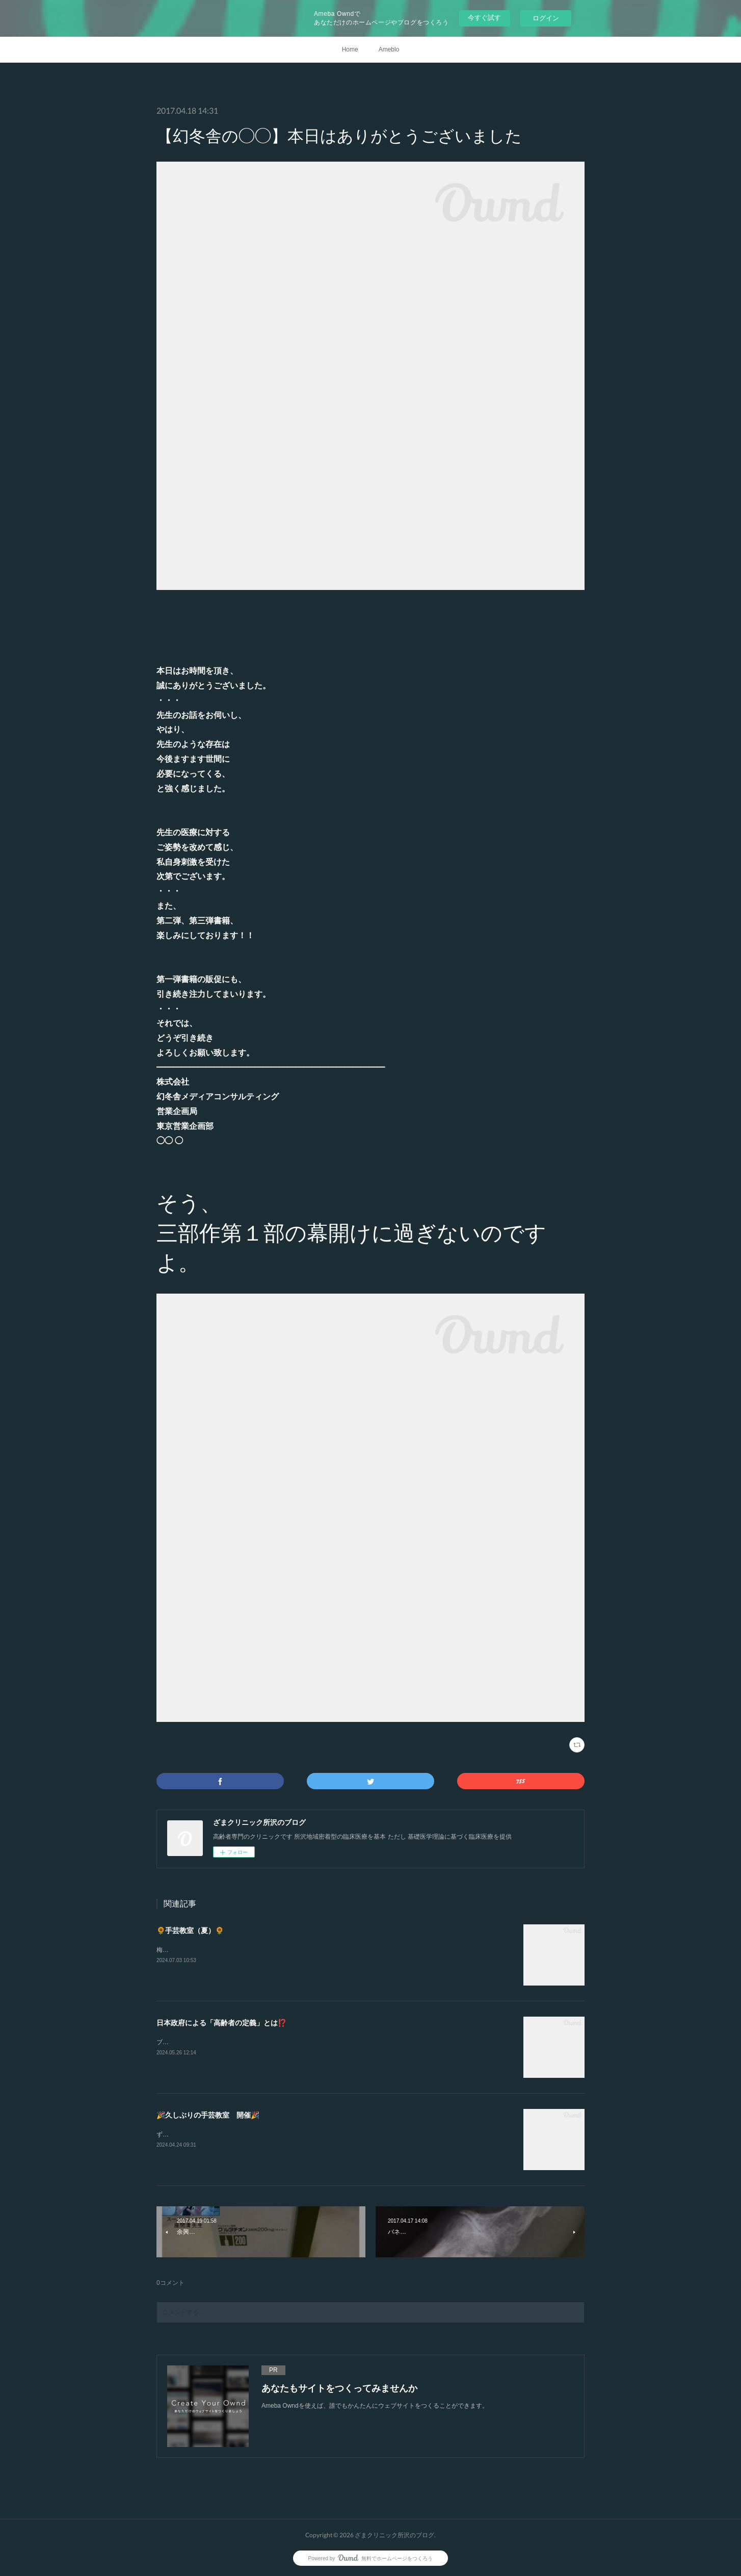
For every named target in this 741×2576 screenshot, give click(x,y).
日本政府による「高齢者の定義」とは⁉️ (221, 2023)
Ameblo (389, 49)
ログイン (546, 18)
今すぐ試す (484, 17)
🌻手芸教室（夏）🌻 (190, 1930)
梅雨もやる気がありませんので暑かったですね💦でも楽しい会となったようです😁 (271, 1949)
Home (350, 49)
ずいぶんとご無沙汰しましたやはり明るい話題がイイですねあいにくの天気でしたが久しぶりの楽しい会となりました (318, 2134)
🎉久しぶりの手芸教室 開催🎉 (207, 2115)
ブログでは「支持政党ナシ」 (196, 2042)
